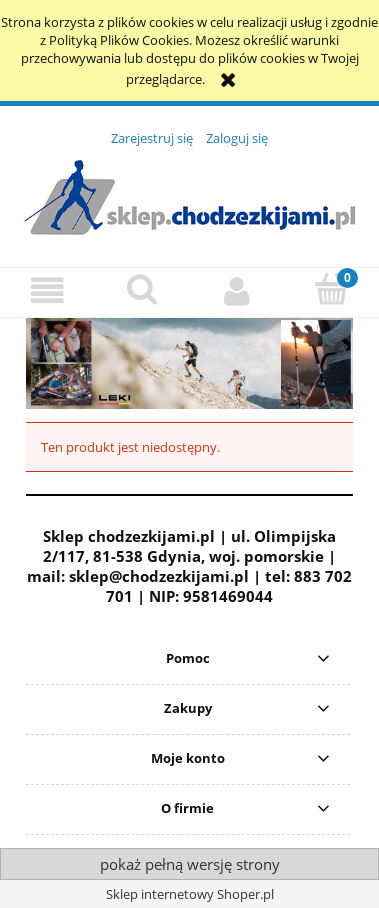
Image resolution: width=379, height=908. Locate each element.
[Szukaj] (142, 290)
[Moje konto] (237, 291)
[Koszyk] (331, 290)
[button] (47, 291)
